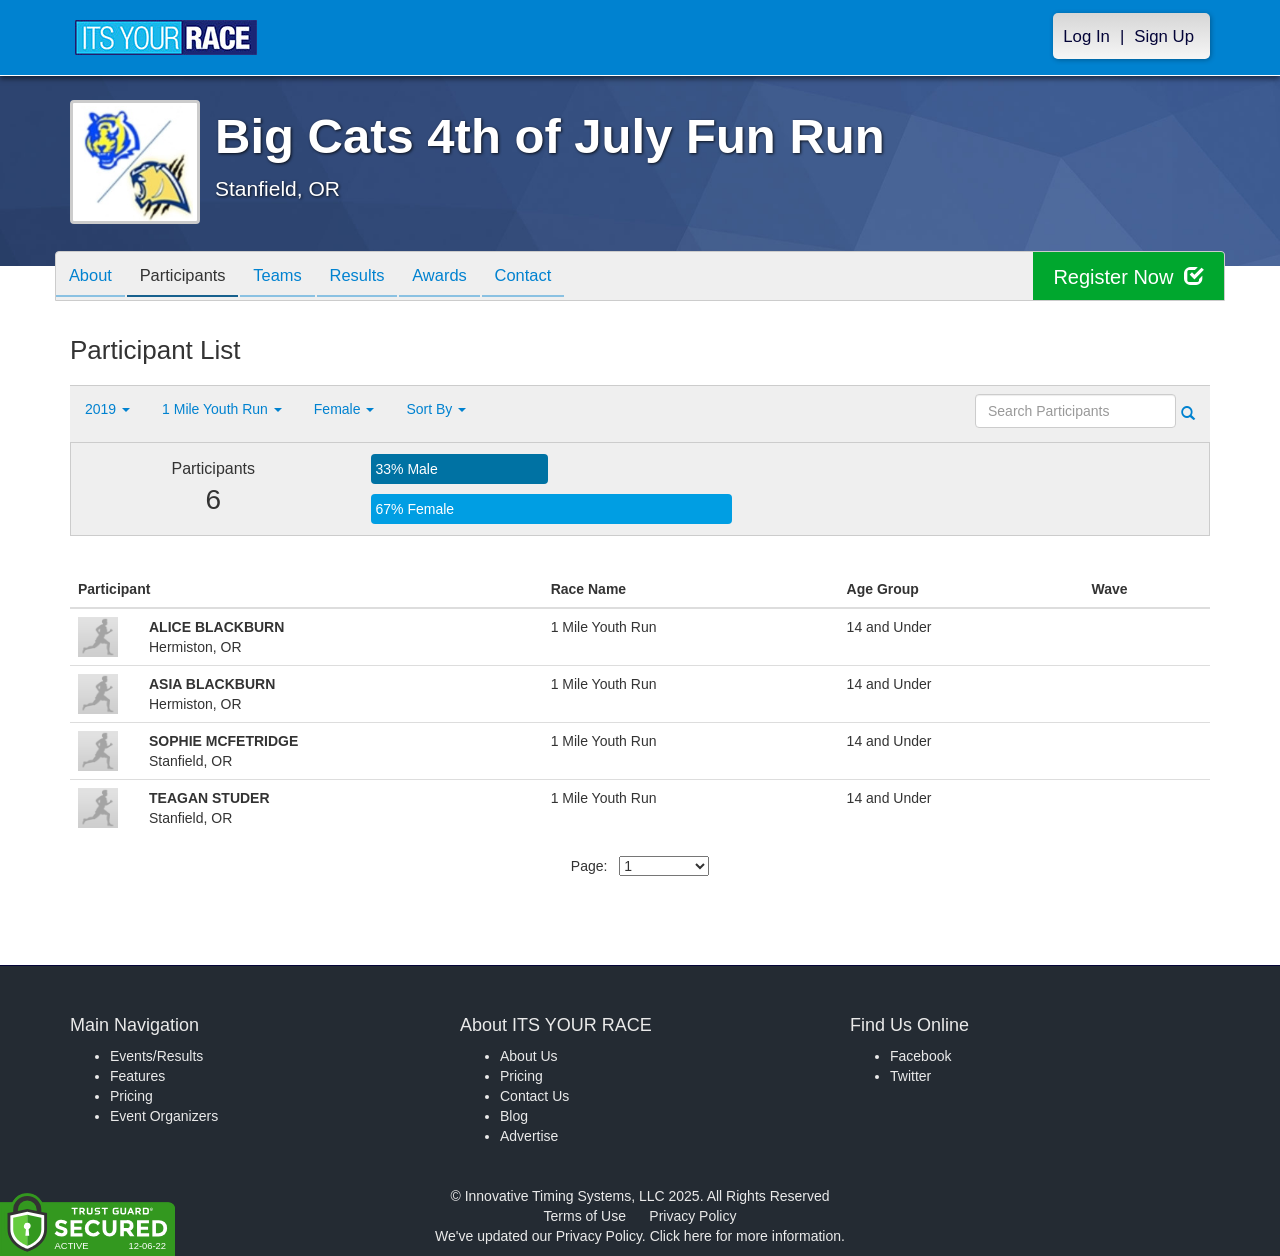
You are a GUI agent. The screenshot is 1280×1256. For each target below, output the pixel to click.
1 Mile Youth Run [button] (222, 409)
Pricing (131, 1096)
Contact (553, 277)
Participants (191, 277)
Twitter (910, 1076)
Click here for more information (745, 1236)
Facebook (920, 1056)
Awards (464, 277)
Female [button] (344, 409)
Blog (514, 1116)
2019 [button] (107, 409)
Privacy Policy (692, 1216)
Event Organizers (164, 1116)
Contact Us (534, 1096)
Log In (1086, 36)
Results (376, 277)
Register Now (1128, 276)
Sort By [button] (436, 409)
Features (137, 1076)
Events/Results (156, 1056)
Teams (291, 277)
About (93, 277)
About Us (529, 1056)
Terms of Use (585, 1216)
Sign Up (1164, 36)
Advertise (529, 1136)
